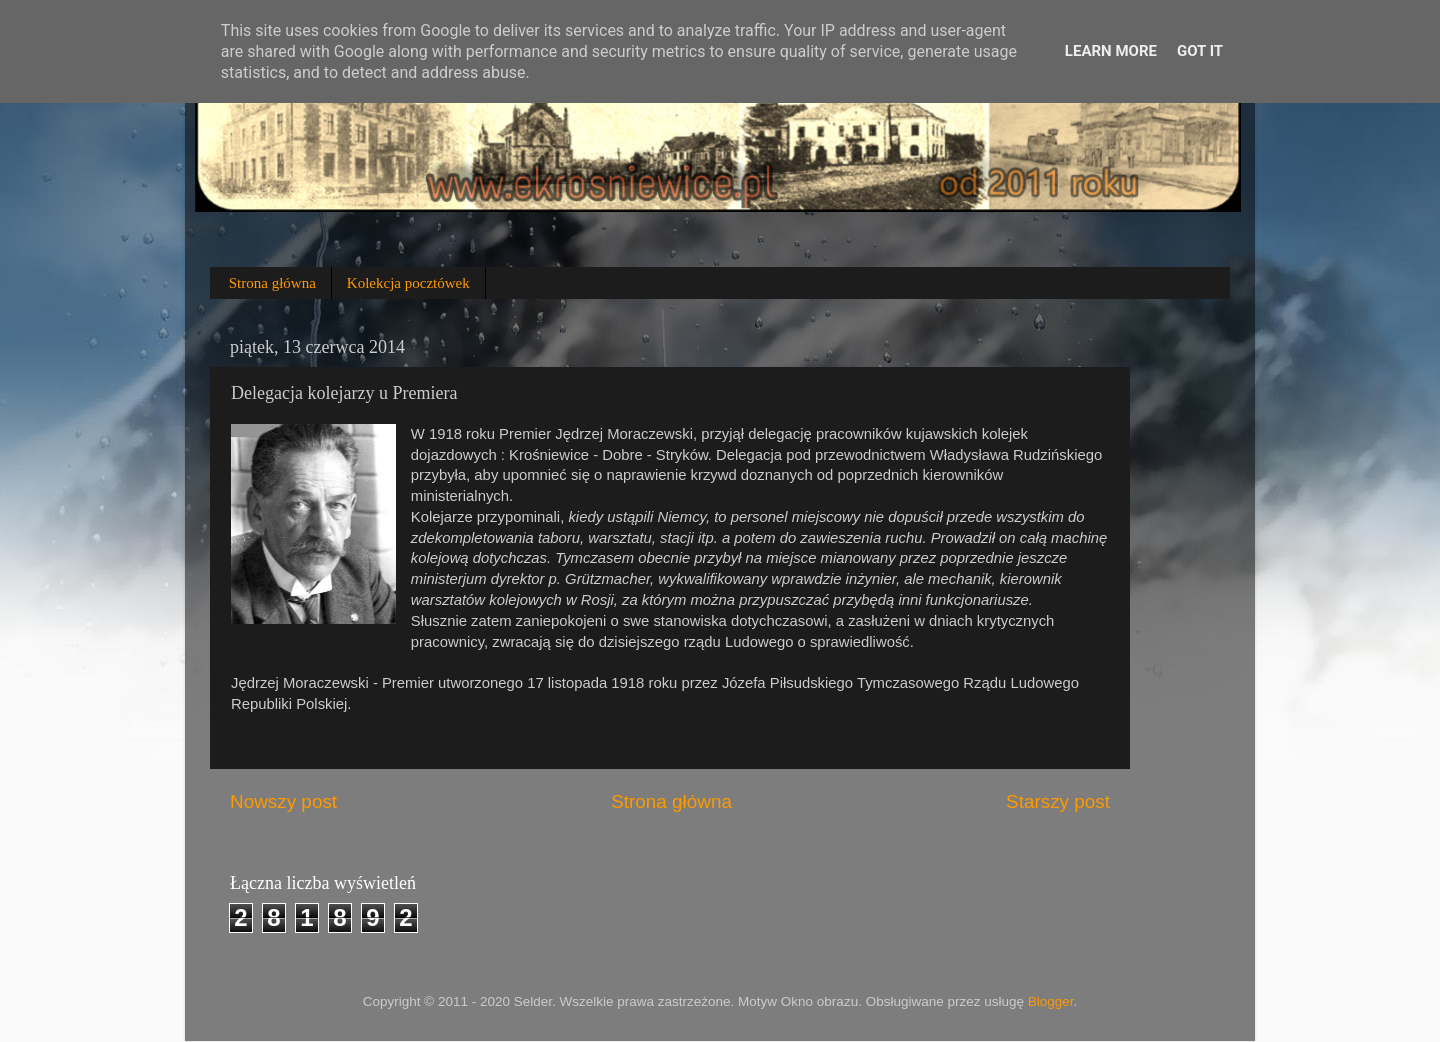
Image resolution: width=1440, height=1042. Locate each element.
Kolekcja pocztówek (408, 283)
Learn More (1111, 51)
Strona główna (272, 283)
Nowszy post (283, 801)
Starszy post (1058, 801)
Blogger (1051, 1001)
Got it (1200, 51)
